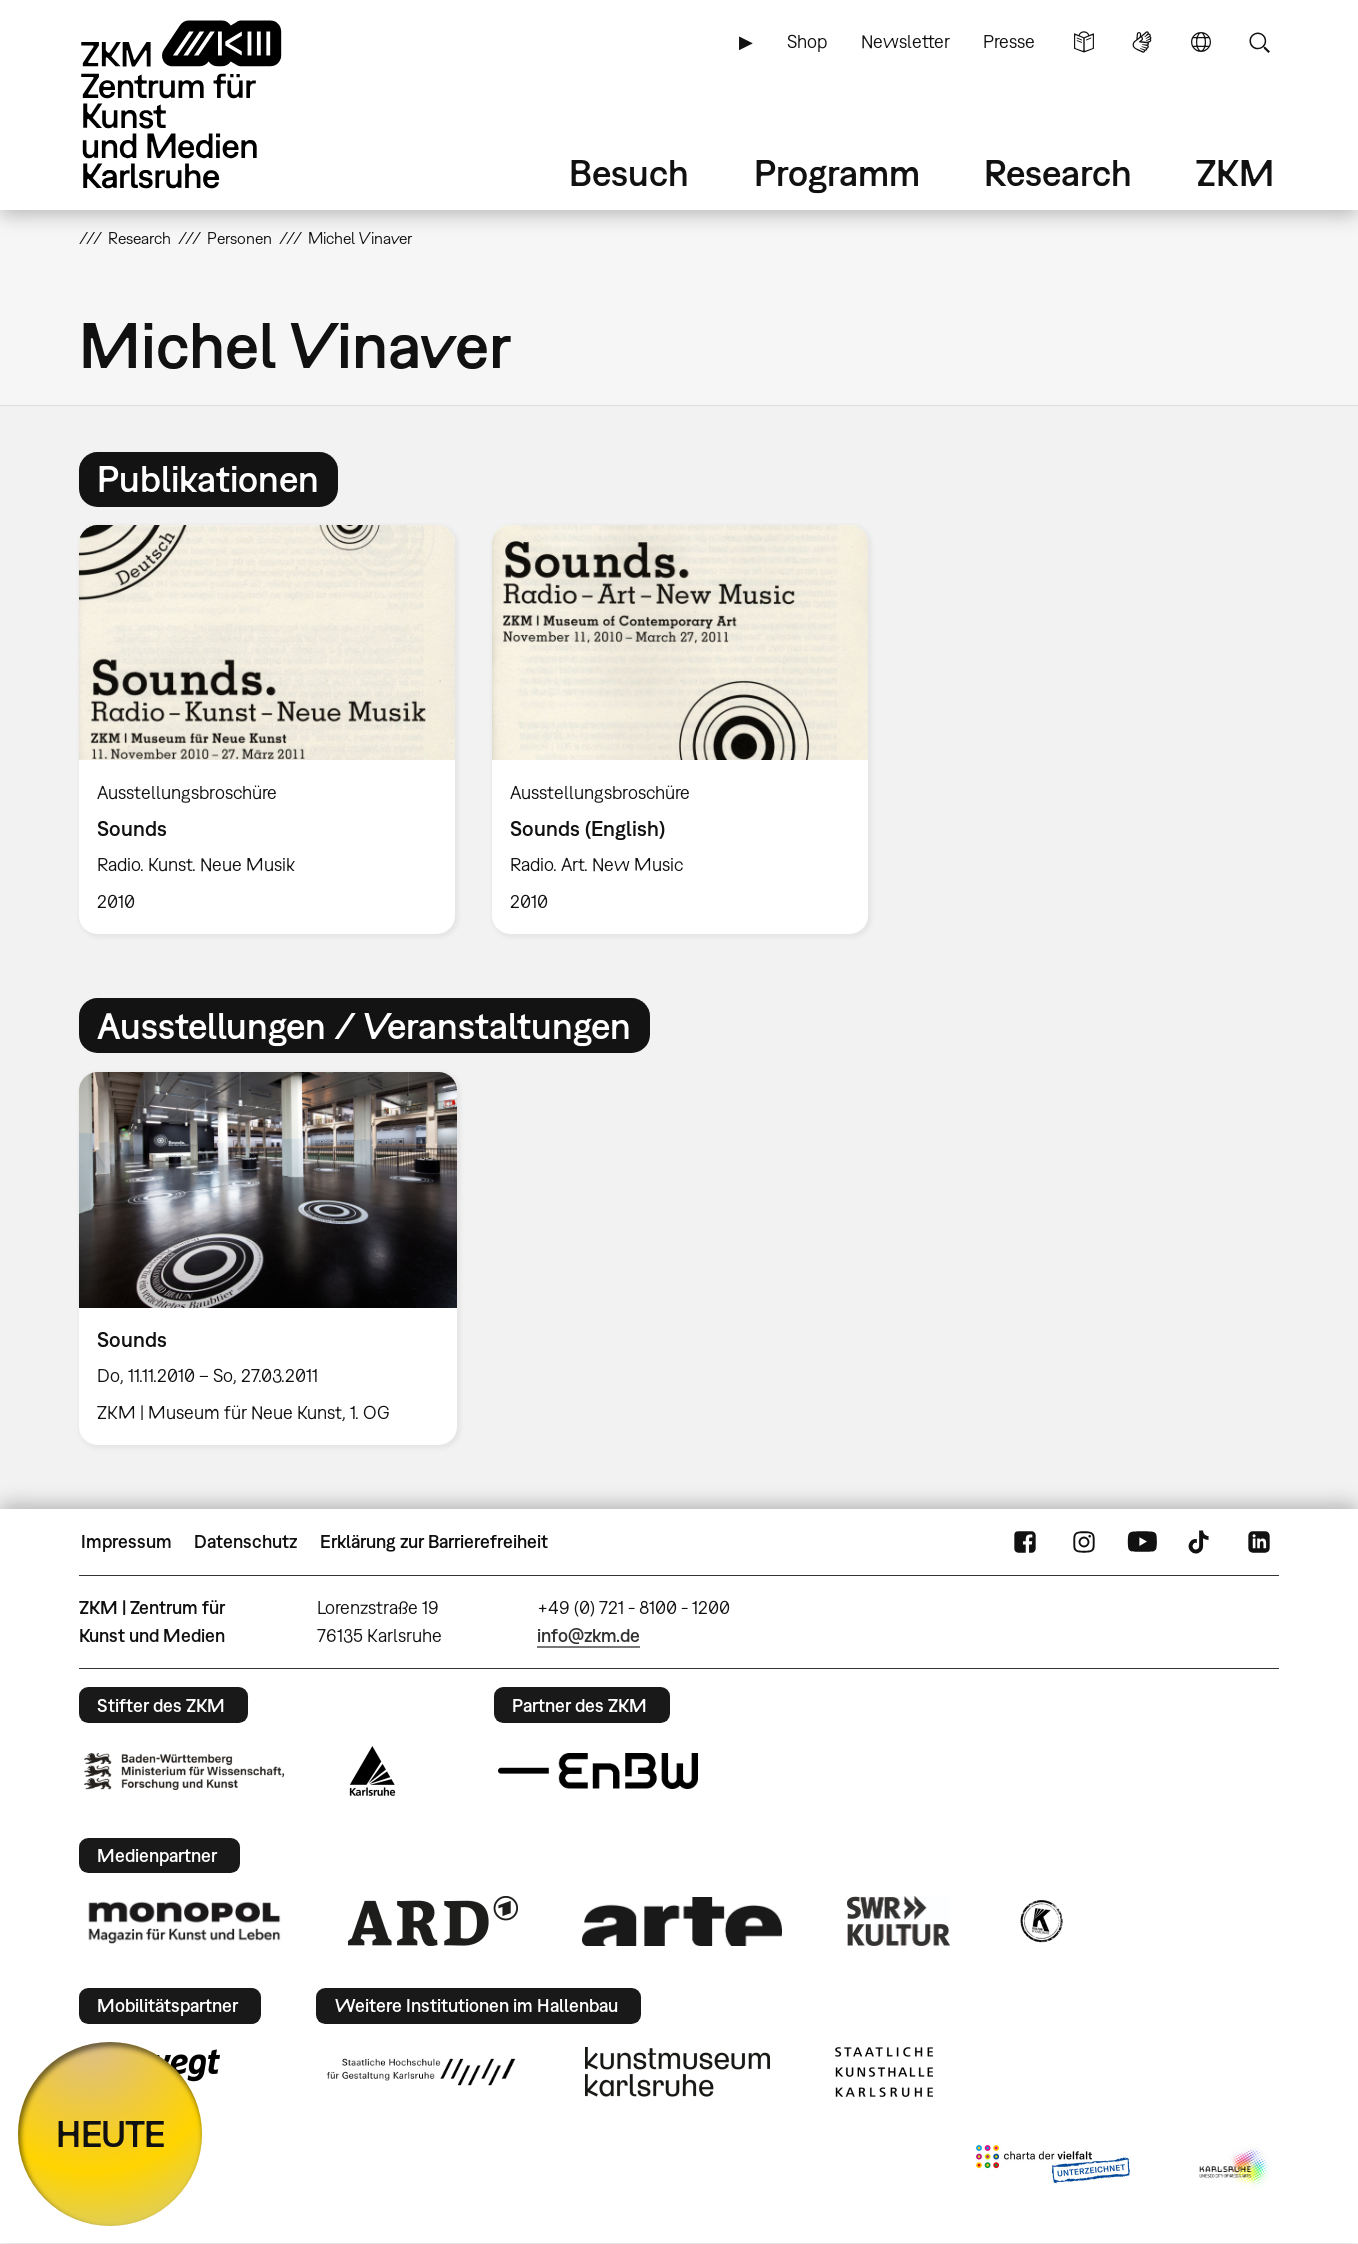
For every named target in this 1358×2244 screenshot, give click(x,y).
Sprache (1201, 42)
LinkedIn (1259, 1542)
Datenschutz (245, 1541)
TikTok (1201, 1542)
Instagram (1084, 1542)
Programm (837, 172)
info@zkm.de (588, 1635)
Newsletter (905, 41)
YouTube (1142, 1542)
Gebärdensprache (1142, 42)
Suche (1259, 42)
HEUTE (110, 2133)
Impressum (126, 1541)
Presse (1009, 41)
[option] (267, 729)
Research (1058, 172)
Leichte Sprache (1084, 42)
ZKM (1235, 172)
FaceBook (1025, 1542)
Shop (807, 41)
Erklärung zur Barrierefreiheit (434, 1541)
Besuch (629, 172)
